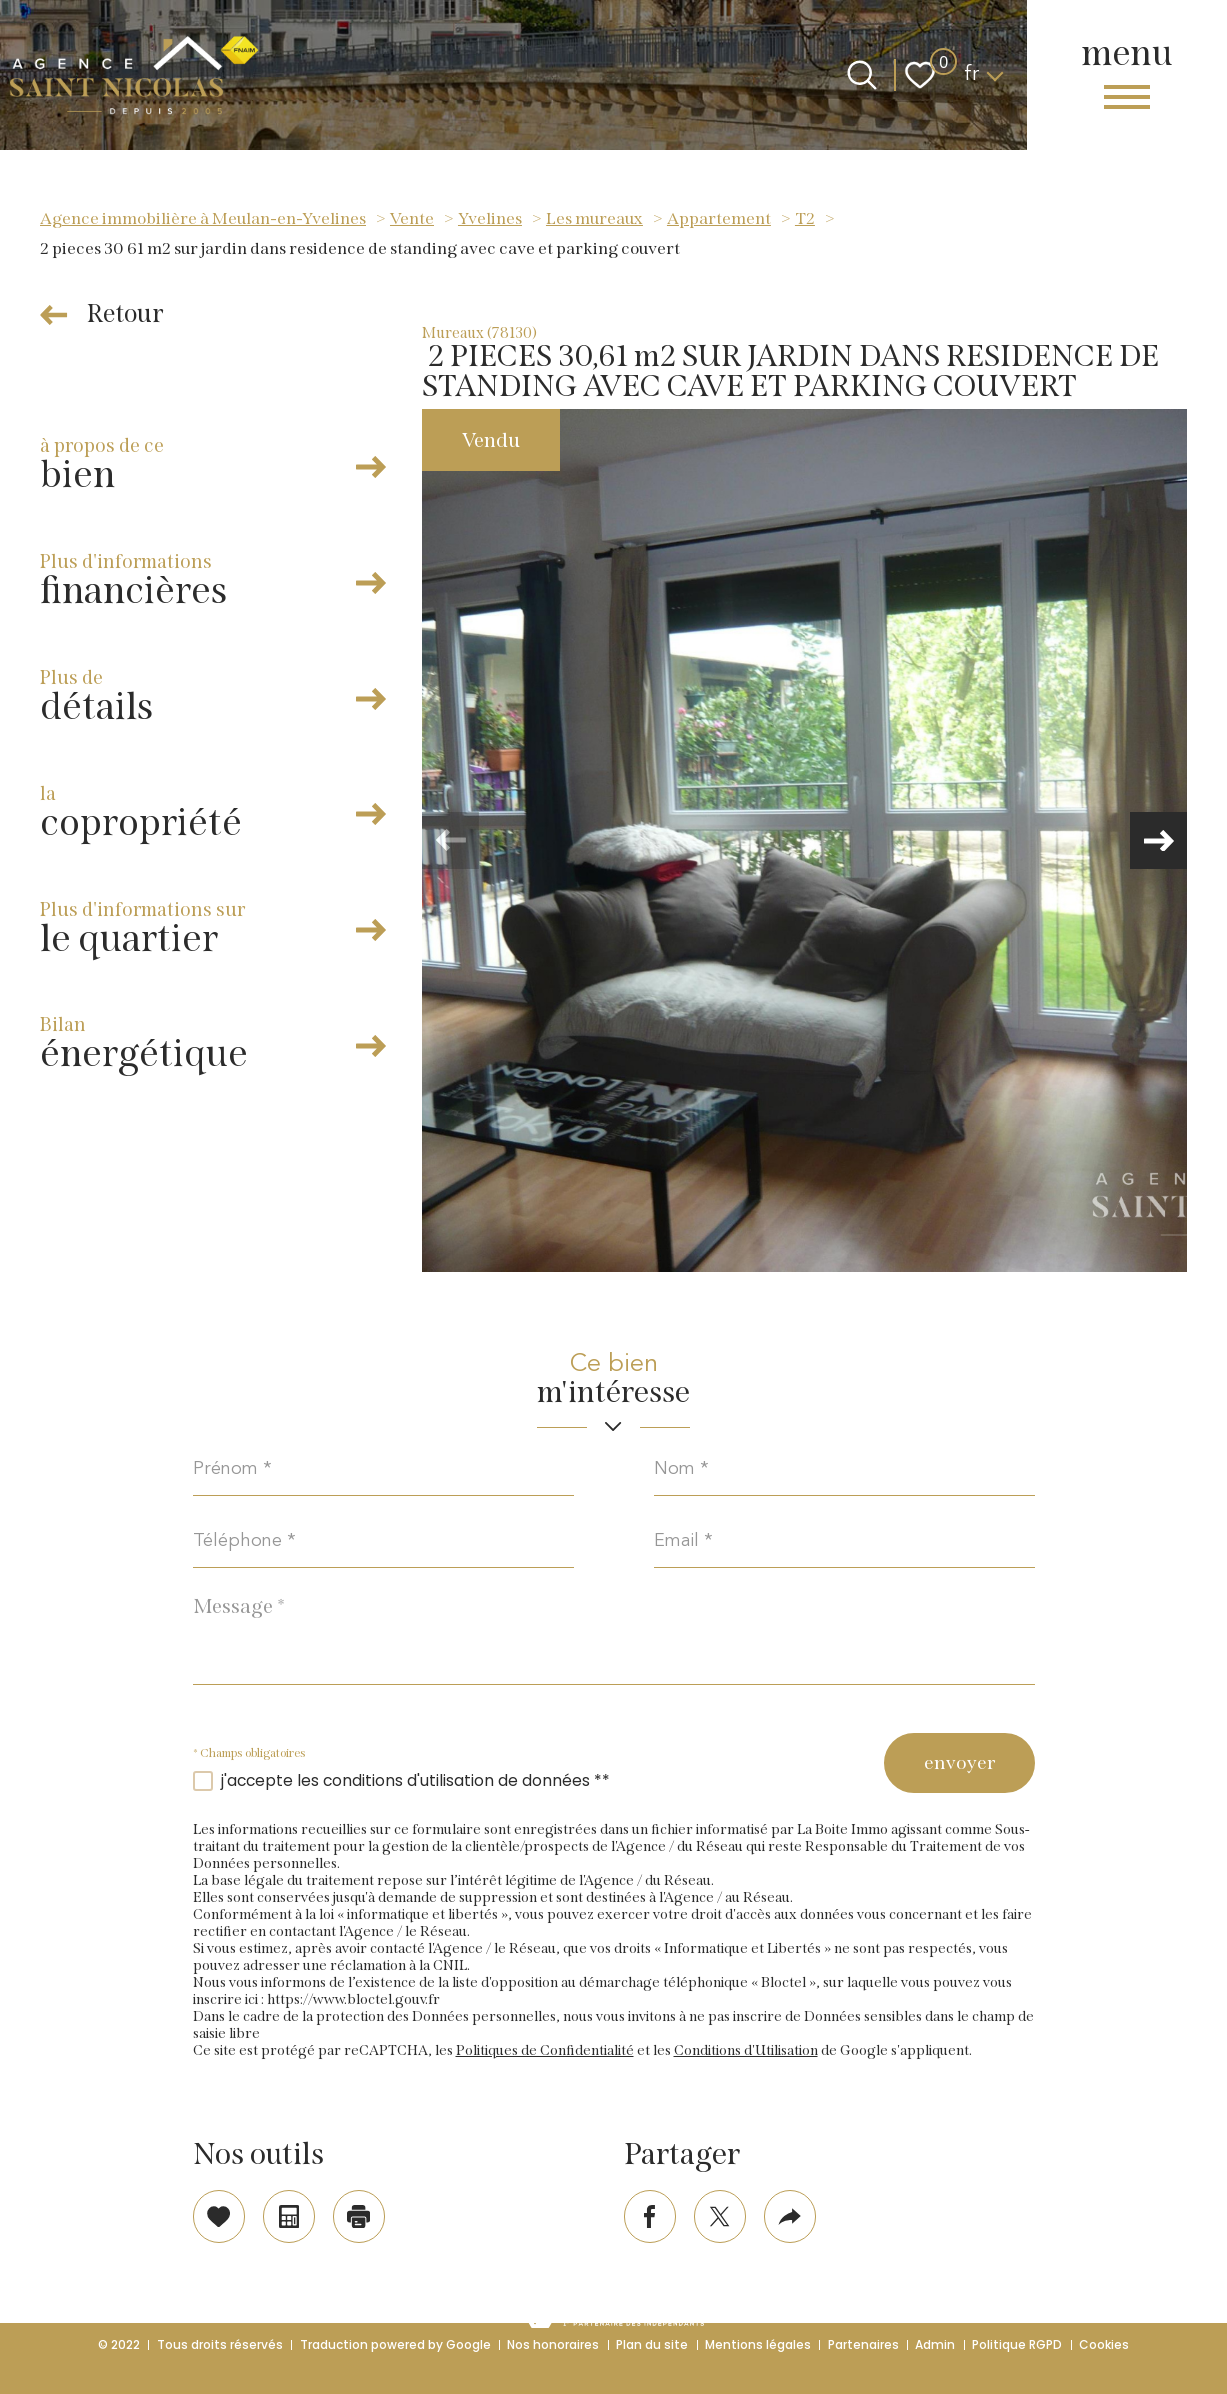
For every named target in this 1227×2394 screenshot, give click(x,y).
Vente (412, 218)
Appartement (719, 218)
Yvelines (490, 218)
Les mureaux (594, 218)
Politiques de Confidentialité (545, 2054)
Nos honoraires (553, 2344)
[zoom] (804, 840)
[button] (1157, 841)
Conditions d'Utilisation (746, 2054)
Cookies (1104, 2344)
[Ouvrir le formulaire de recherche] (862, 75)
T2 (805, 218)
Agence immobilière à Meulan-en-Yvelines (203, 218)
